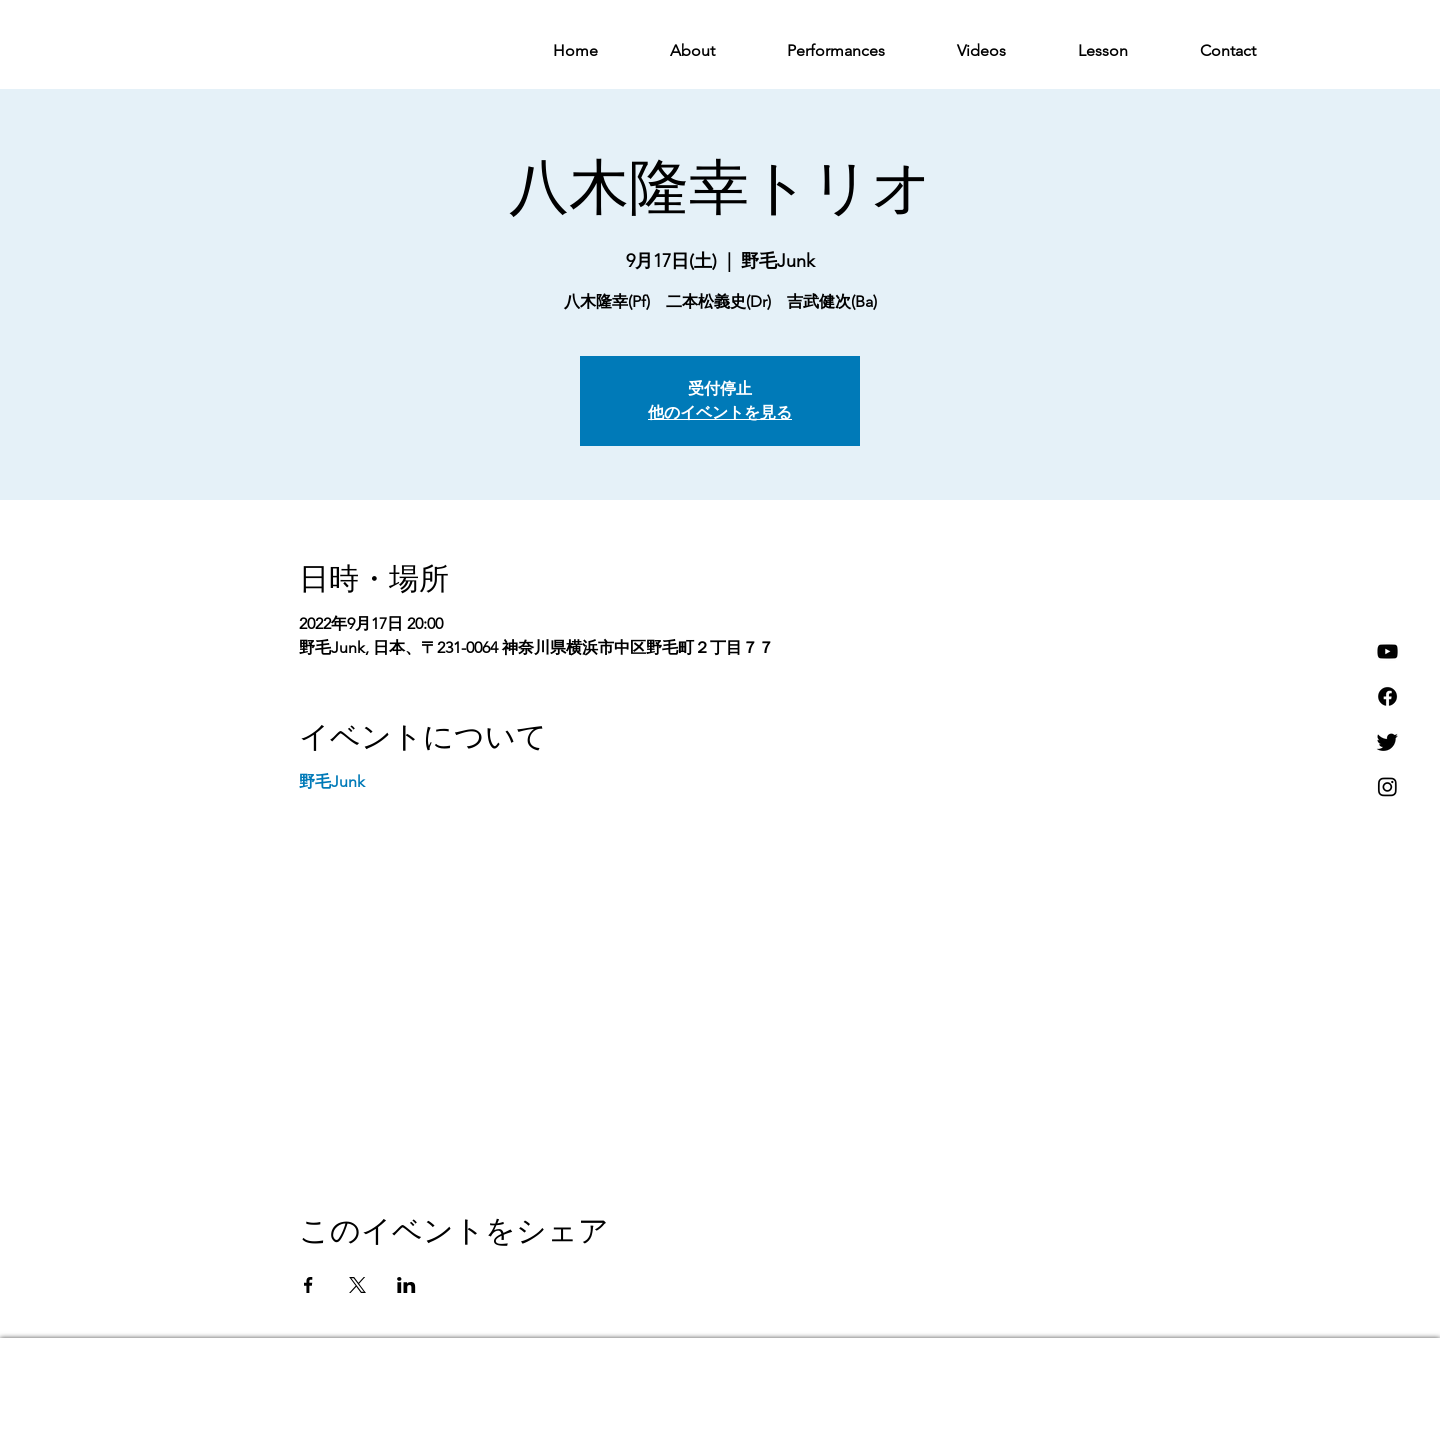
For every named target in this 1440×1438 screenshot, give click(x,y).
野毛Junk (332, 781)
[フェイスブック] (1387, 696)
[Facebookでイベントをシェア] (308, 1285)
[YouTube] (1387, 651)
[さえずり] (1387, 741)
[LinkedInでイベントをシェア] (406, 1285)
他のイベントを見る (720, 413)
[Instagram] (1387, 786)
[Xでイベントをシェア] (357, 1285)
